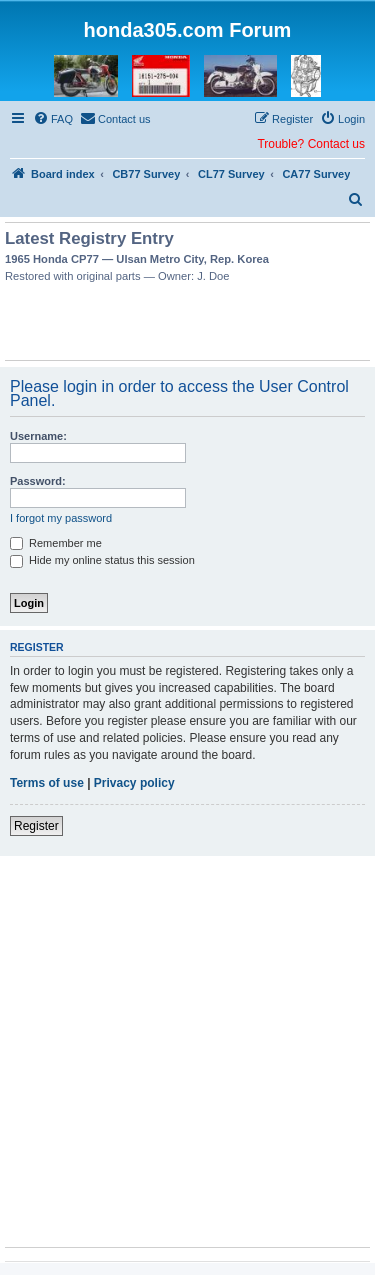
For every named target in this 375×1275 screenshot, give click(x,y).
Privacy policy (134, 783)
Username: (38, 436)
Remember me (56, 543)
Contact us (336, 144)
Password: (38, 481)
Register (36, 826)
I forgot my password (61, 518)
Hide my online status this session (102, 560)
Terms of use (47, 783)
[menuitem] (53, 119)
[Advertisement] (188, 325)
